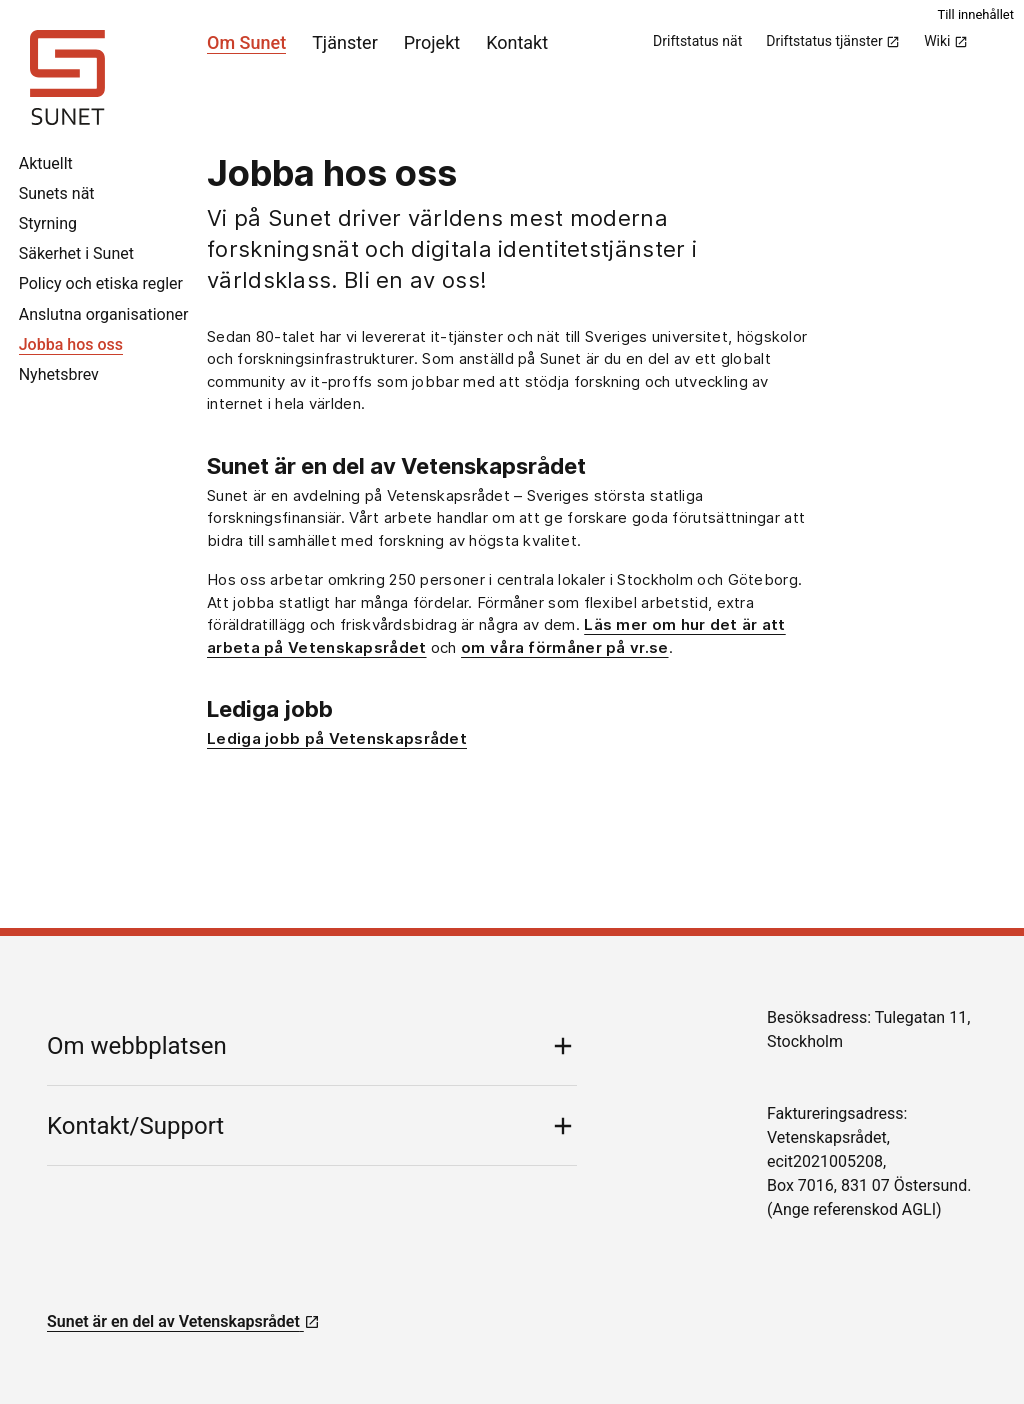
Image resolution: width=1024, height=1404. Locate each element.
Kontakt (517, 42)
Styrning (48, 223)
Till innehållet (975, 14)
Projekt (432, 42)
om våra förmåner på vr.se (565, 647)
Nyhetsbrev (59, 374)
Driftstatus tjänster (833, 41)
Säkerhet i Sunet (76, 253)
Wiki (946, 41)
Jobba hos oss (71, 344)
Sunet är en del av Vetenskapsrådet (183, 1321)
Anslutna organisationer (104, 314)
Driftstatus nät (697, 41)
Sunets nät (57, 193)
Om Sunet (246, 42)
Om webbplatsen (137, 1046)
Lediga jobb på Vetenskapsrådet (337, 738)
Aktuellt (46, 163)
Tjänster (345, 42)
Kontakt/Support (135, 1126)
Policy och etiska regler (101, 283)
